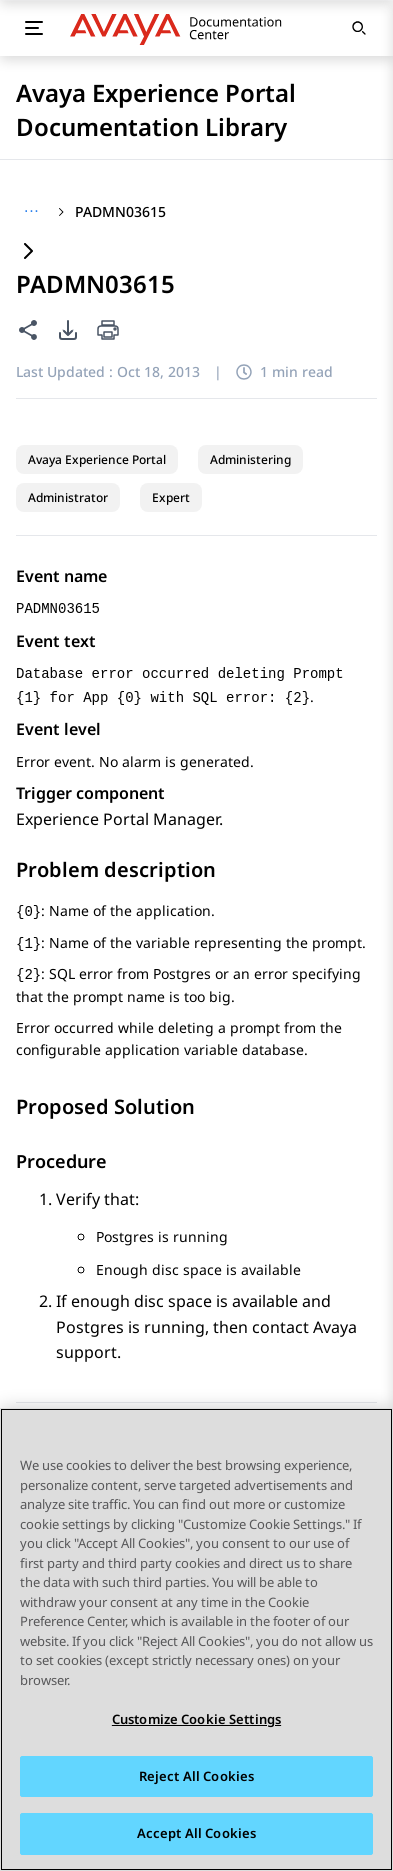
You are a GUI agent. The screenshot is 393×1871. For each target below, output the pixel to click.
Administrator (68, 497)
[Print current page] (108, 331)
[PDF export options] (68, 330)
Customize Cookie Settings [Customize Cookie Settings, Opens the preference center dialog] (196, 1720)
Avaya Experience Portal (97, 459)
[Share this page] (28, 330)
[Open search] (359, 28)
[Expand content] (28, 252)
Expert (171, 497)
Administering (250, 459)
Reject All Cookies (196, 1776)
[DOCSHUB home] (181, 28)
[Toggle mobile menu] (34, 28)
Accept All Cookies (196, 1834)
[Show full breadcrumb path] (31, 212)
